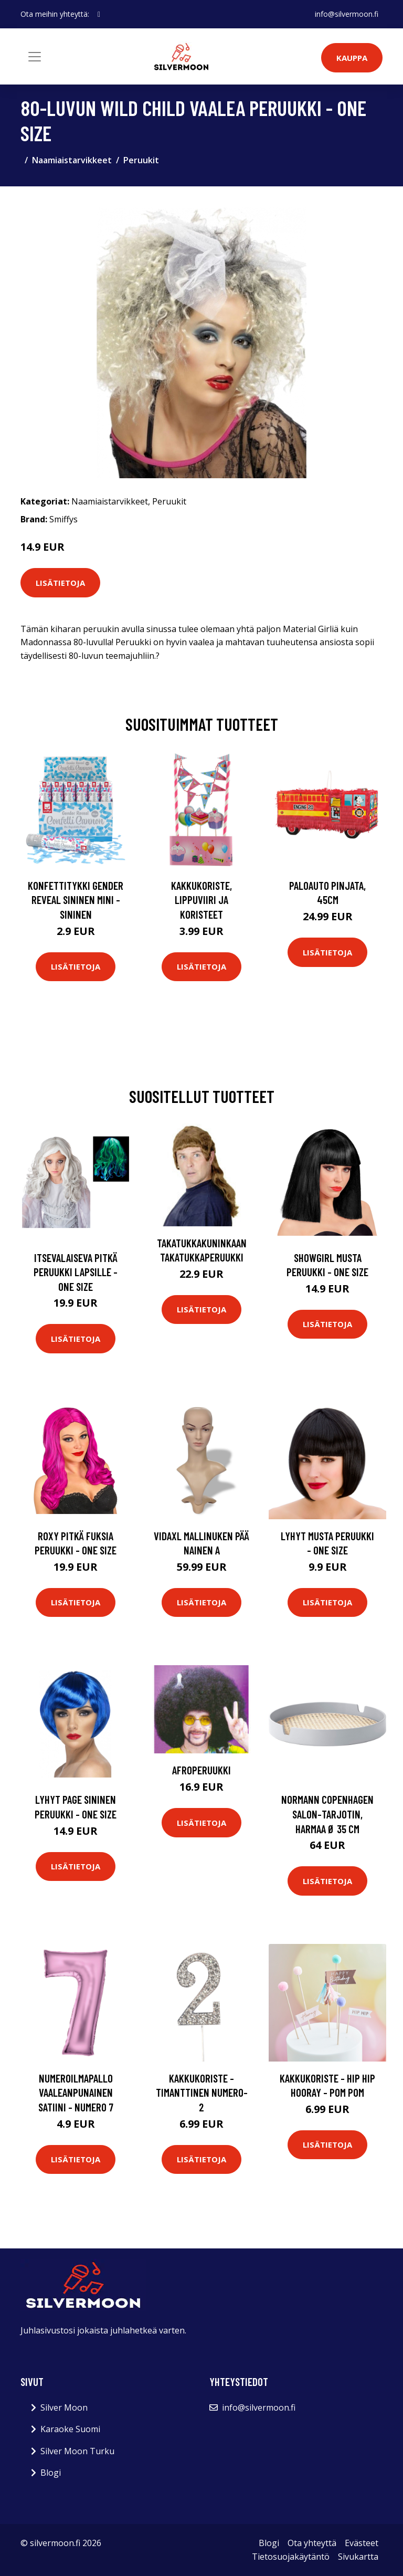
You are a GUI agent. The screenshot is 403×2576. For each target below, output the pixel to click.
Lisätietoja (60, 582)
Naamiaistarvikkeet (72, 160)
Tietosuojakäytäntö (291, 2556)
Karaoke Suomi (70, 2429)
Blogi (50, 2472)
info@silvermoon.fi (346, 14)
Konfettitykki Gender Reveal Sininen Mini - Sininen (75, 900)
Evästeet (361, 2543)
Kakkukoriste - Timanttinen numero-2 (202, 2093)
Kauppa (351, 57)
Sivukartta (358, 2556)
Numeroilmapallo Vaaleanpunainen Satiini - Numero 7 (75, 2093)
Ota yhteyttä (312, 2543)
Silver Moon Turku (77, 2451)
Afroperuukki (201, 1769)
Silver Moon (64, 2407)
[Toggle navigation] (34, 57)
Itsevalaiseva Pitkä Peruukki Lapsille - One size (76, 1272)
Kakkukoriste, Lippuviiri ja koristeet (201, 900)
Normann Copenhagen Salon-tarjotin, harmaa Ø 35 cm (327, 1814)
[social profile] (98, 14)
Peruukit (141, 160)
